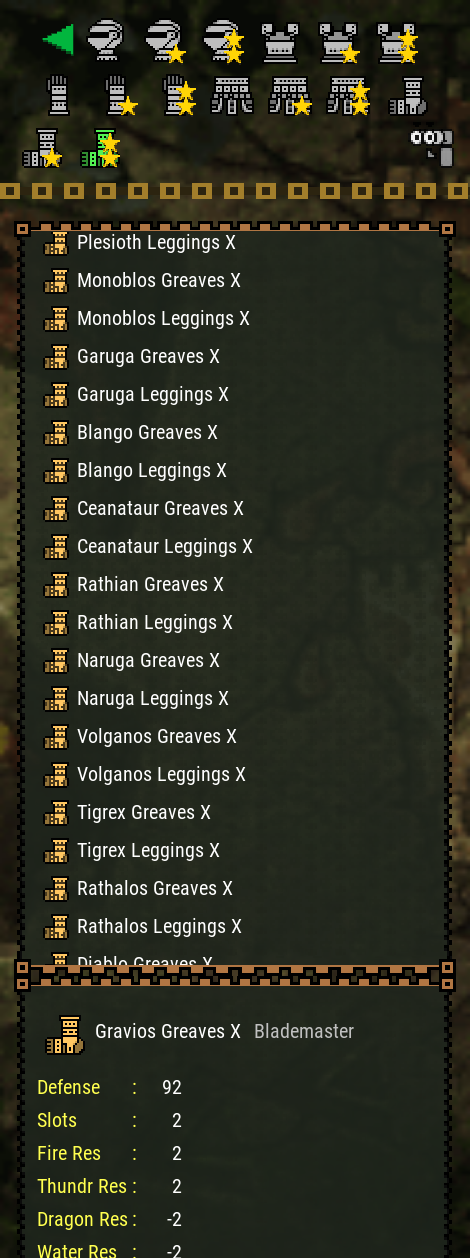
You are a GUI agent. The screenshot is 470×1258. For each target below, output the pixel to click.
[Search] (430, 144)
